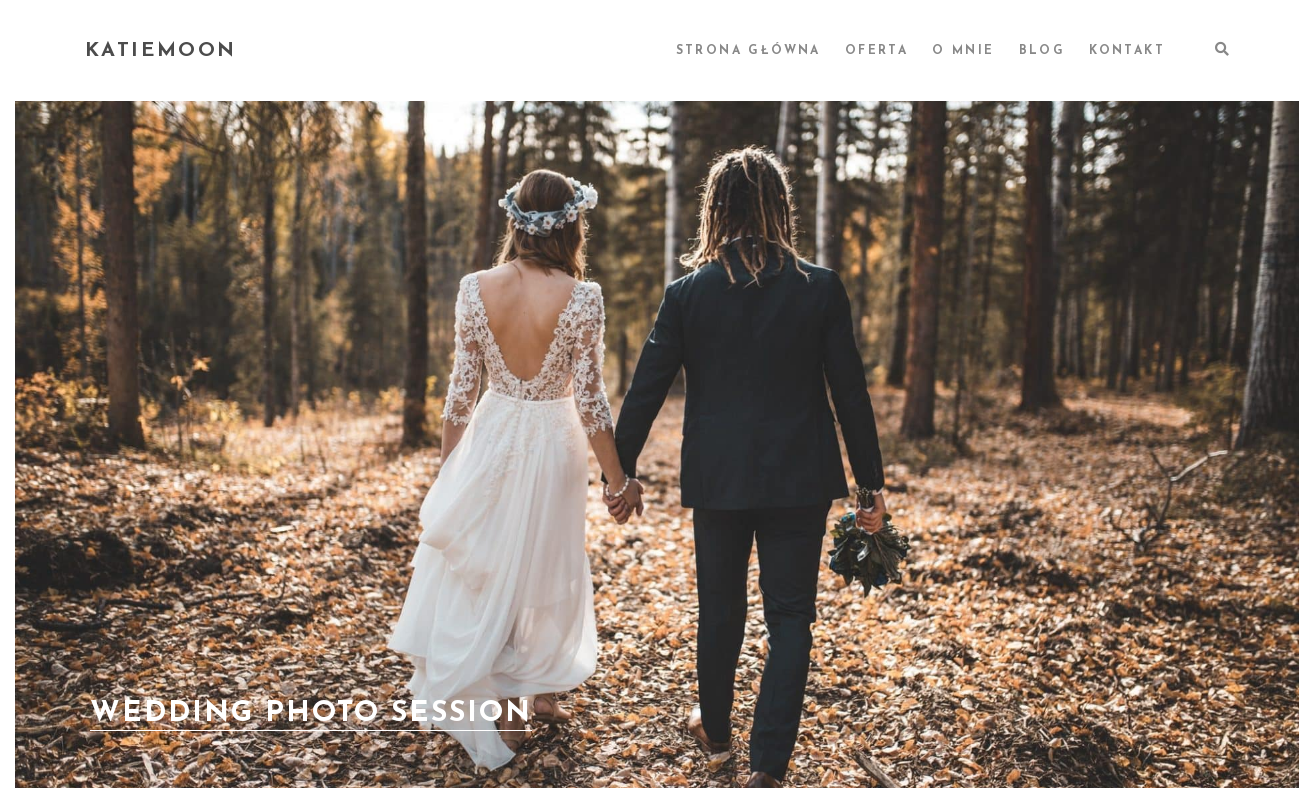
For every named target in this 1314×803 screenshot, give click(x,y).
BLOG (1042, 51)
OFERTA (876, 51)
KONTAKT (1127, 51)
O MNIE (963, 51)
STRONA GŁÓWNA (748, 51)
